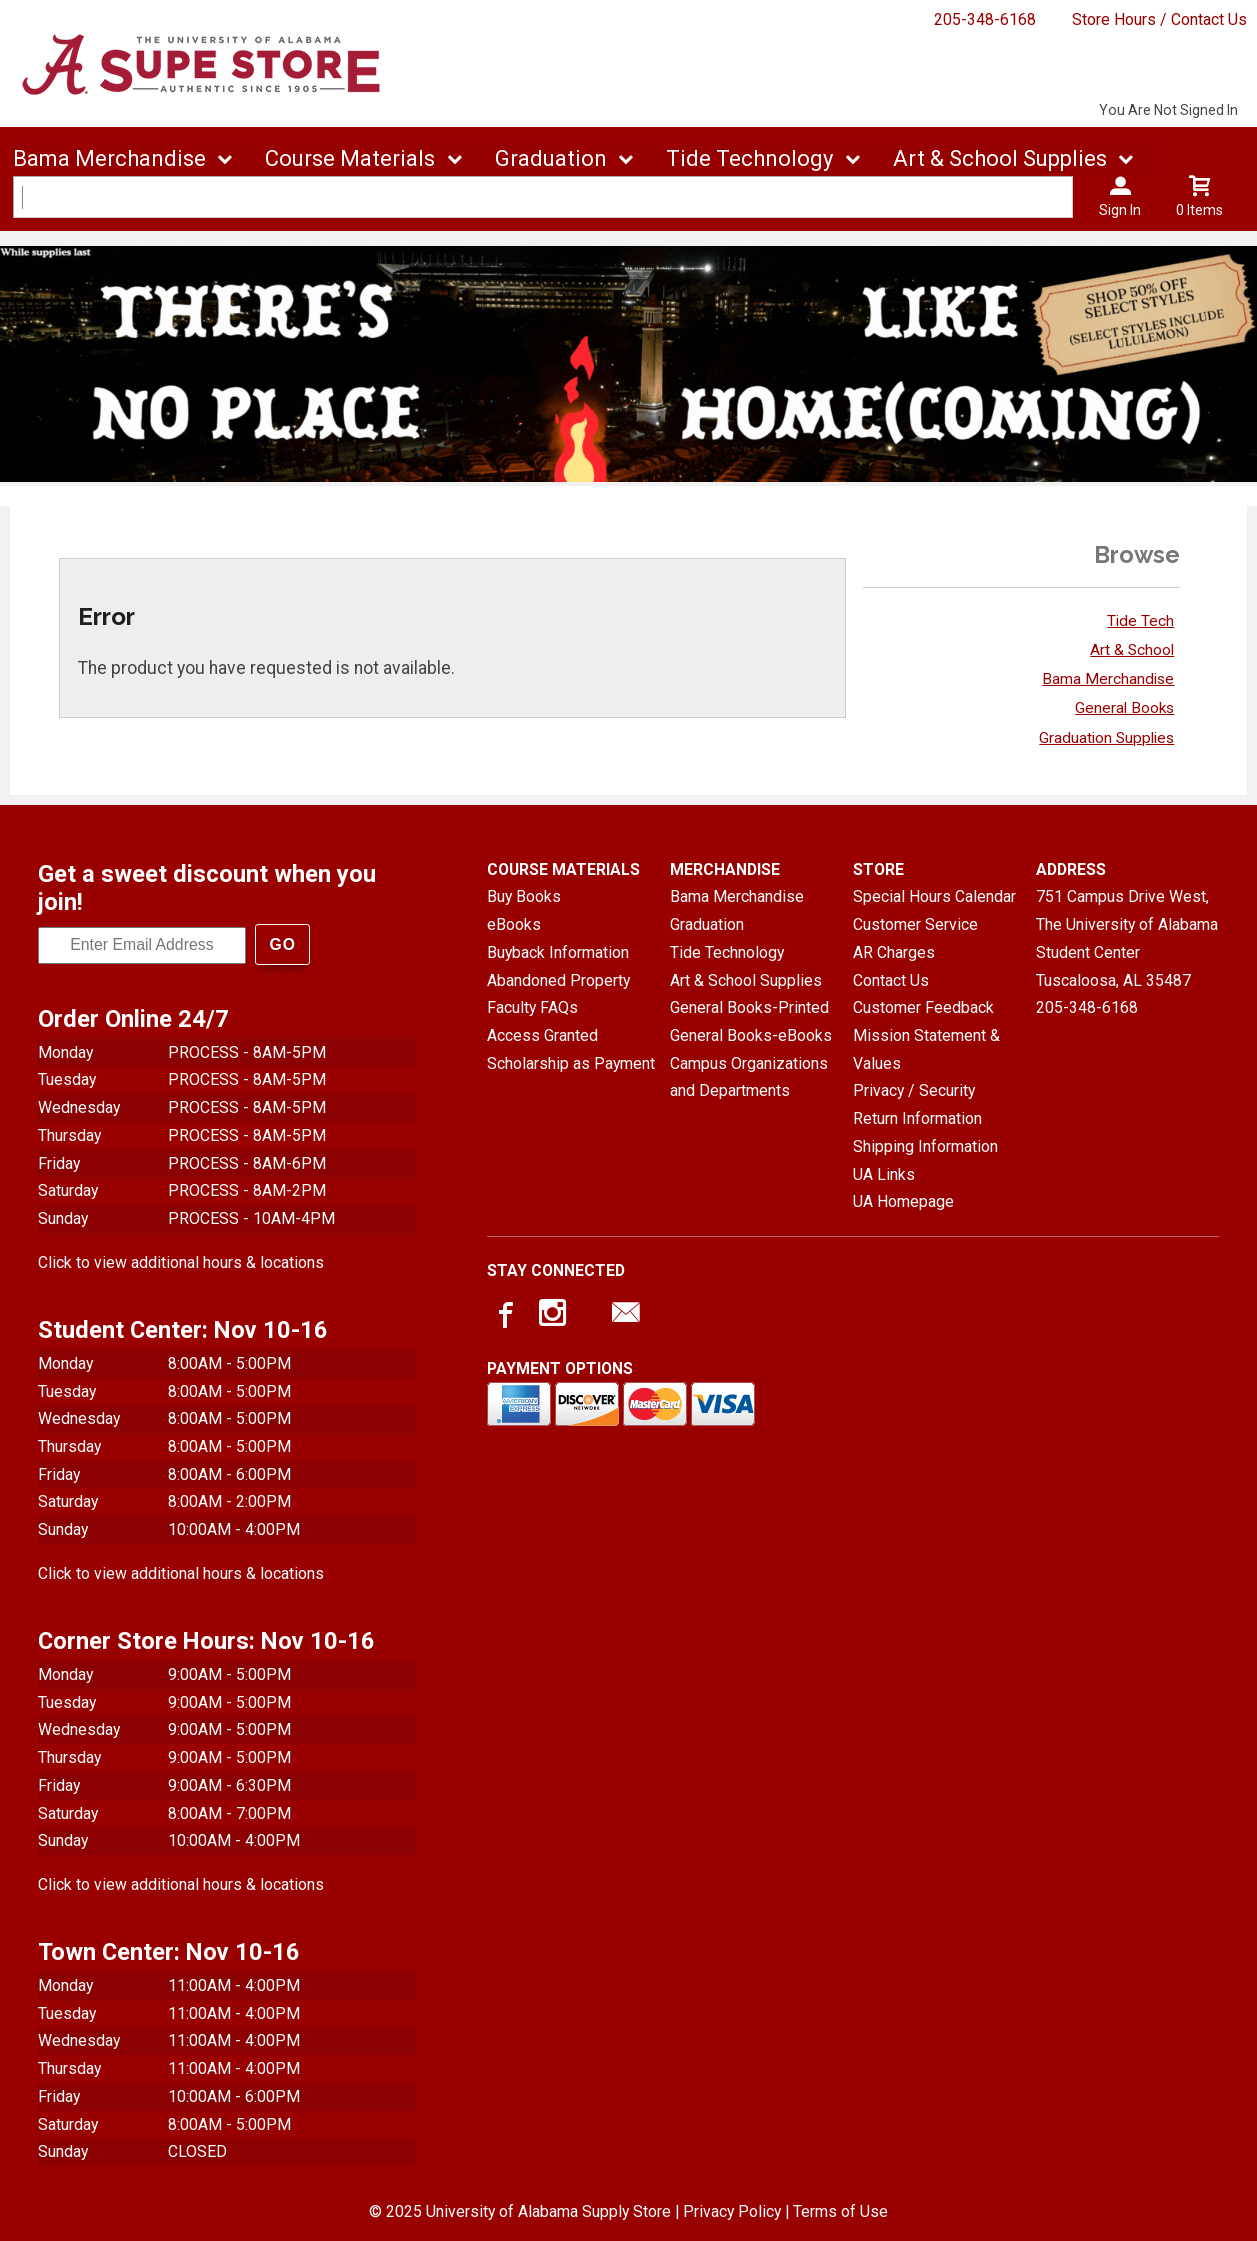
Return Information (917, 1118)
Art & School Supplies (746, 980)
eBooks (514, 924)
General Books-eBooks (751, 1035)
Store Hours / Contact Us (1159, 19)
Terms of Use (840, 2210)
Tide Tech (1140, 621)
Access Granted (542, 1035)
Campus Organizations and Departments (749, 1077)
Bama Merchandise (1108, 679)
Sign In (1120, 210)
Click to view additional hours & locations (181, 1261)
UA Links (884, 1174)
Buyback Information (558, 952)
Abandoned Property (558, 980)
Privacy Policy (732, 2210)
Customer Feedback (923, 1007)
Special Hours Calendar (934, 896)
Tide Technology (727, 952)
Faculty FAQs (532, 1007)
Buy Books (524, 896)
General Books (1124, 708)
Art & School (1132, 650)
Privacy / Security (914, 1090)
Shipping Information (925, 1146)
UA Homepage (903, 1201)
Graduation (707, 924)
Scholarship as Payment (571, 1063)
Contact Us (891, 980)
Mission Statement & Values (926, 1049)
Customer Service (915, 924)
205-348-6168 (985, 19)
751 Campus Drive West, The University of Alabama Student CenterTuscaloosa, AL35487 (1127, 938)
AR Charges (894, 952)
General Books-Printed (749, 1007)
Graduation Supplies (1106, 738)
